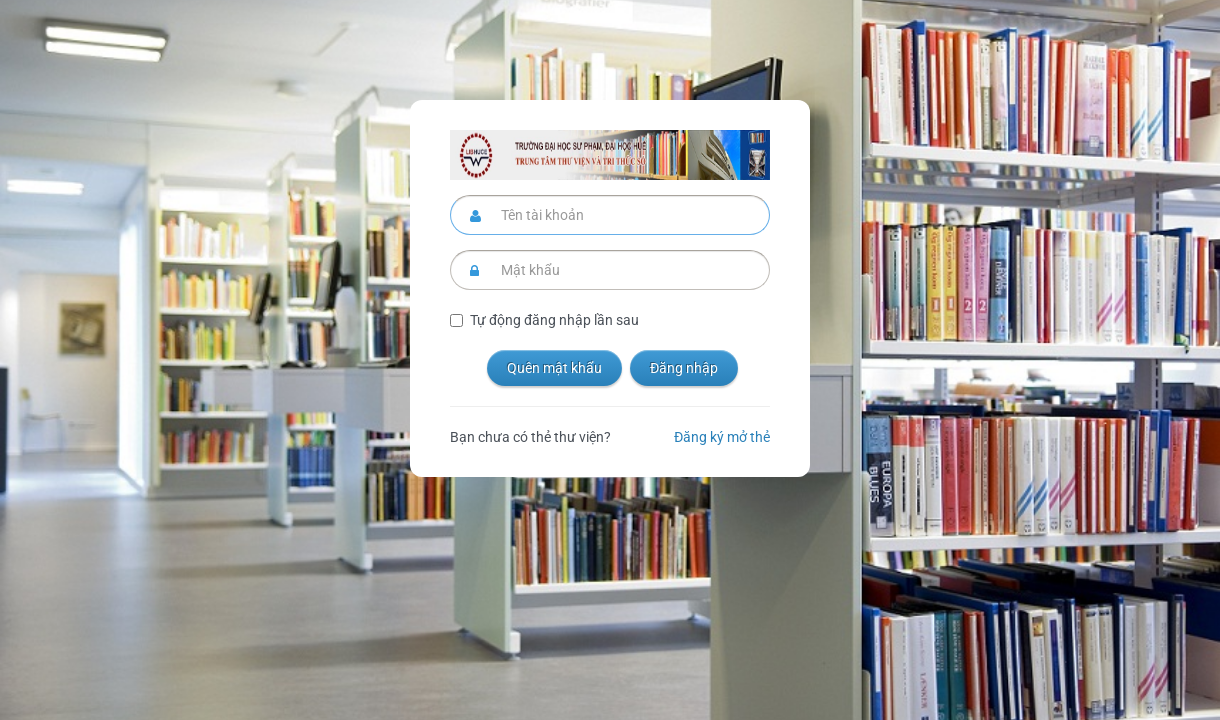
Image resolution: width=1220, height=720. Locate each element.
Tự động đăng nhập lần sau (554, 320)
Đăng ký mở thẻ (722, 437)
